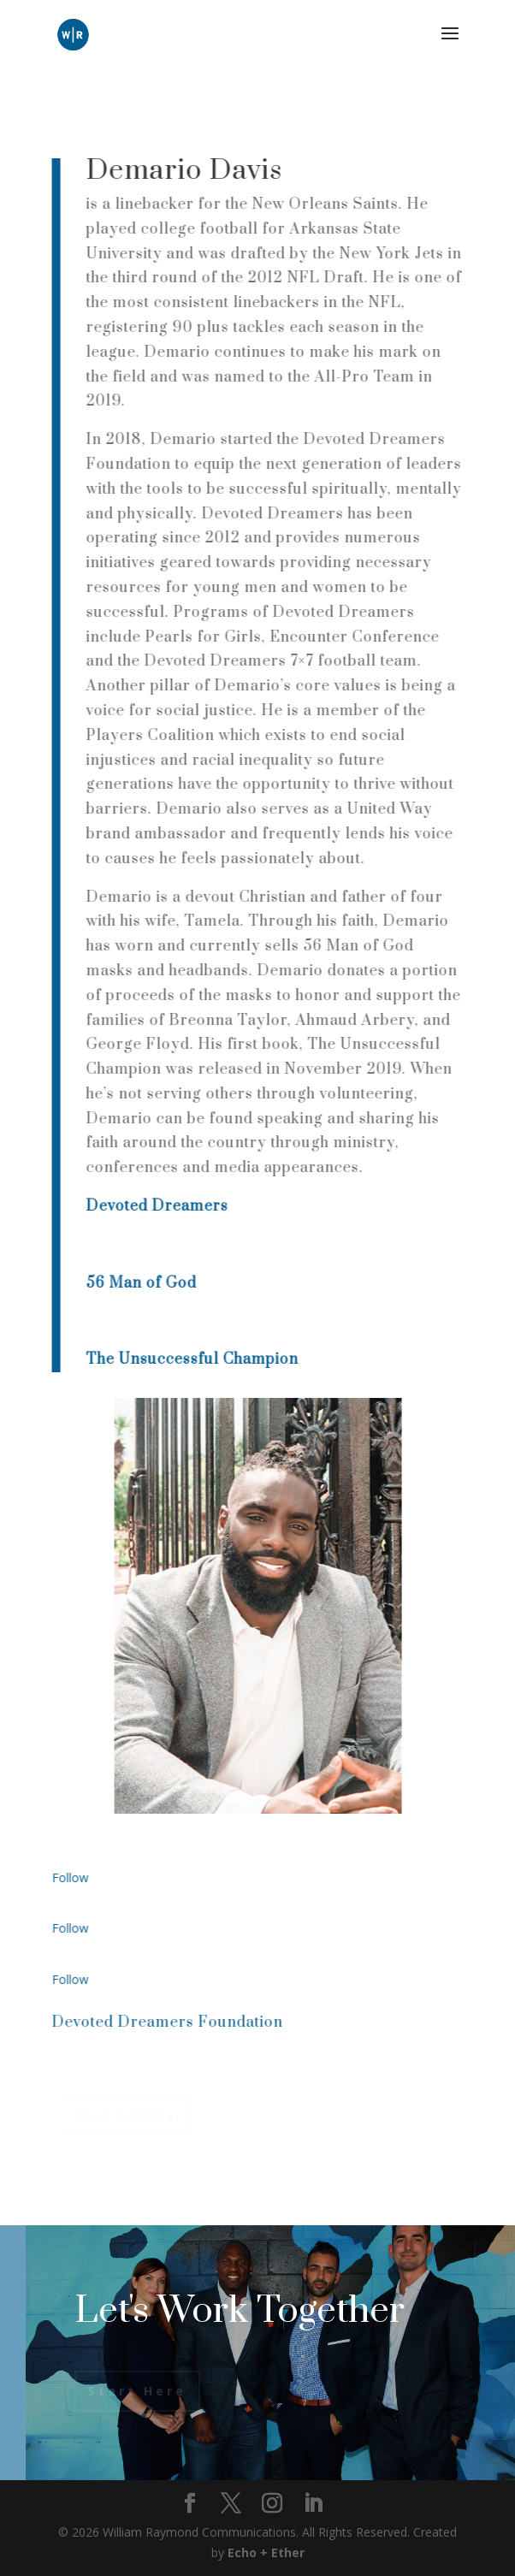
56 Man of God (144, 1283)
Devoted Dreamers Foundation (170, 2022)
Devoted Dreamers (160, 1206)
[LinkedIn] (313, 2503)
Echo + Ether (266, 2552)
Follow (73, 1877)
